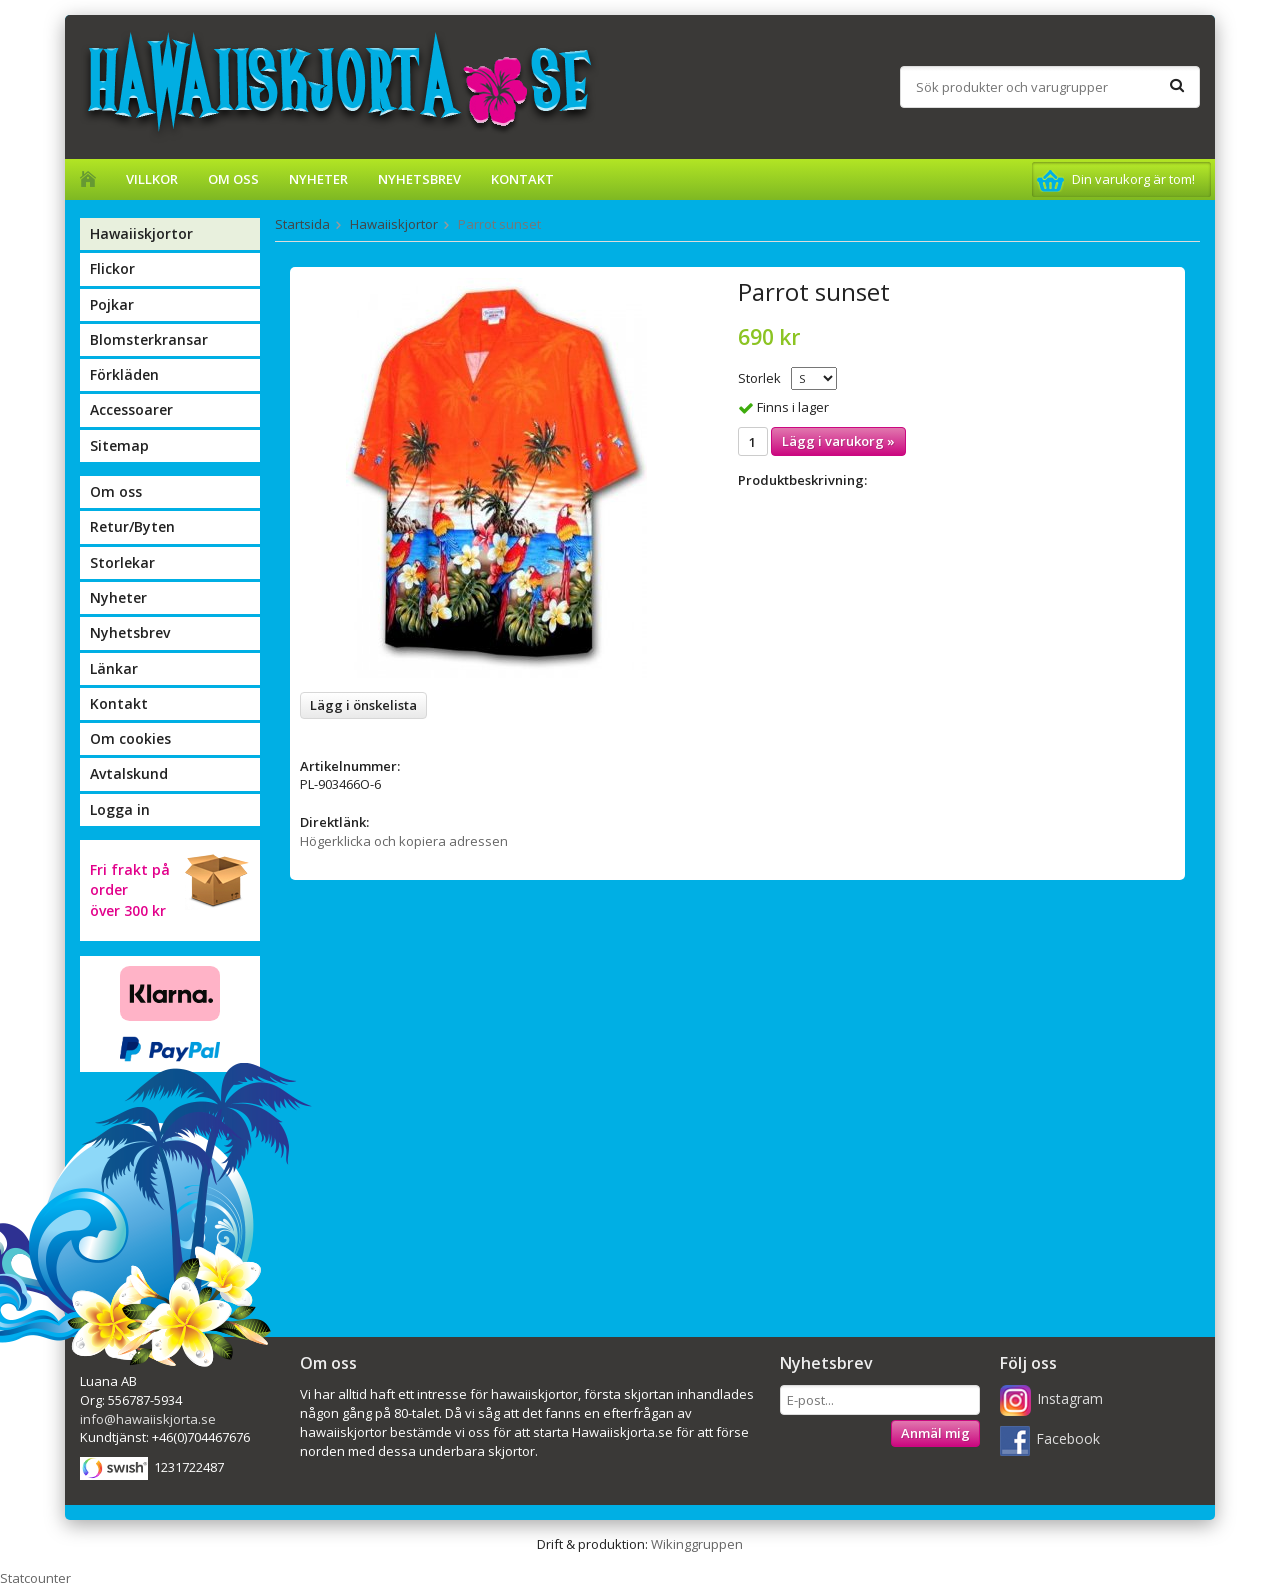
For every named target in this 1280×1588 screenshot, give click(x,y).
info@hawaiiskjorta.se (148, 1419)
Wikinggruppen (697, 1544)
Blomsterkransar (149, 339)
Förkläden (124, 374)
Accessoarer (131, 409)
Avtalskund (129, 773)
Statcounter (35, 1578)
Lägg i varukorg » (838, 441)
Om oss (233, 179)
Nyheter (318, 179)
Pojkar (112, 304)
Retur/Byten (132, 526)
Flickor (112, 268)
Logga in (120, 809)
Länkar (114, 668)
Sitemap (119, 445)
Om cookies (130, 738)
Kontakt (522, 179)
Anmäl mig (935, 1433)
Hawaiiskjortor (141, 233)
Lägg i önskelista (363, 705)
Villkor (152, 179)
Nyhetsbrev (419, 179)
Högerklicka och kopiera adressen (404, 841)
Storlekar (122, 562)
